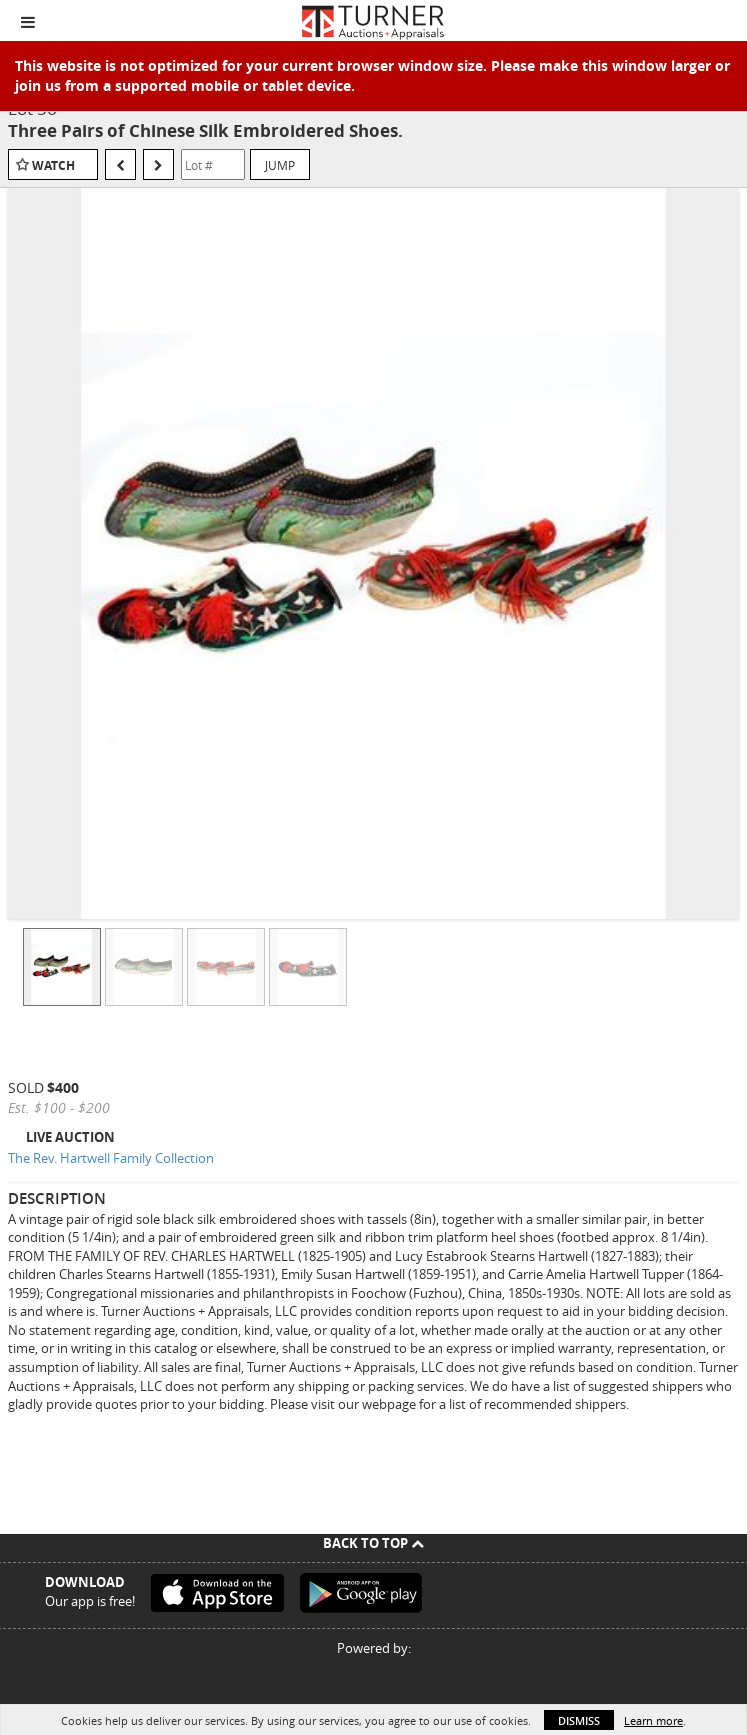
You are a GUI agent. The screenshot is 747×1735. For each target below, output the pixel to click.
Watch (53, 165)
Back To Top (373, 1543)
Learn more (653, 1720)
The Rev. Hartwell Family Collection (111, 1158)
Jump (280, 165)
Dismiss (579, 1720)
